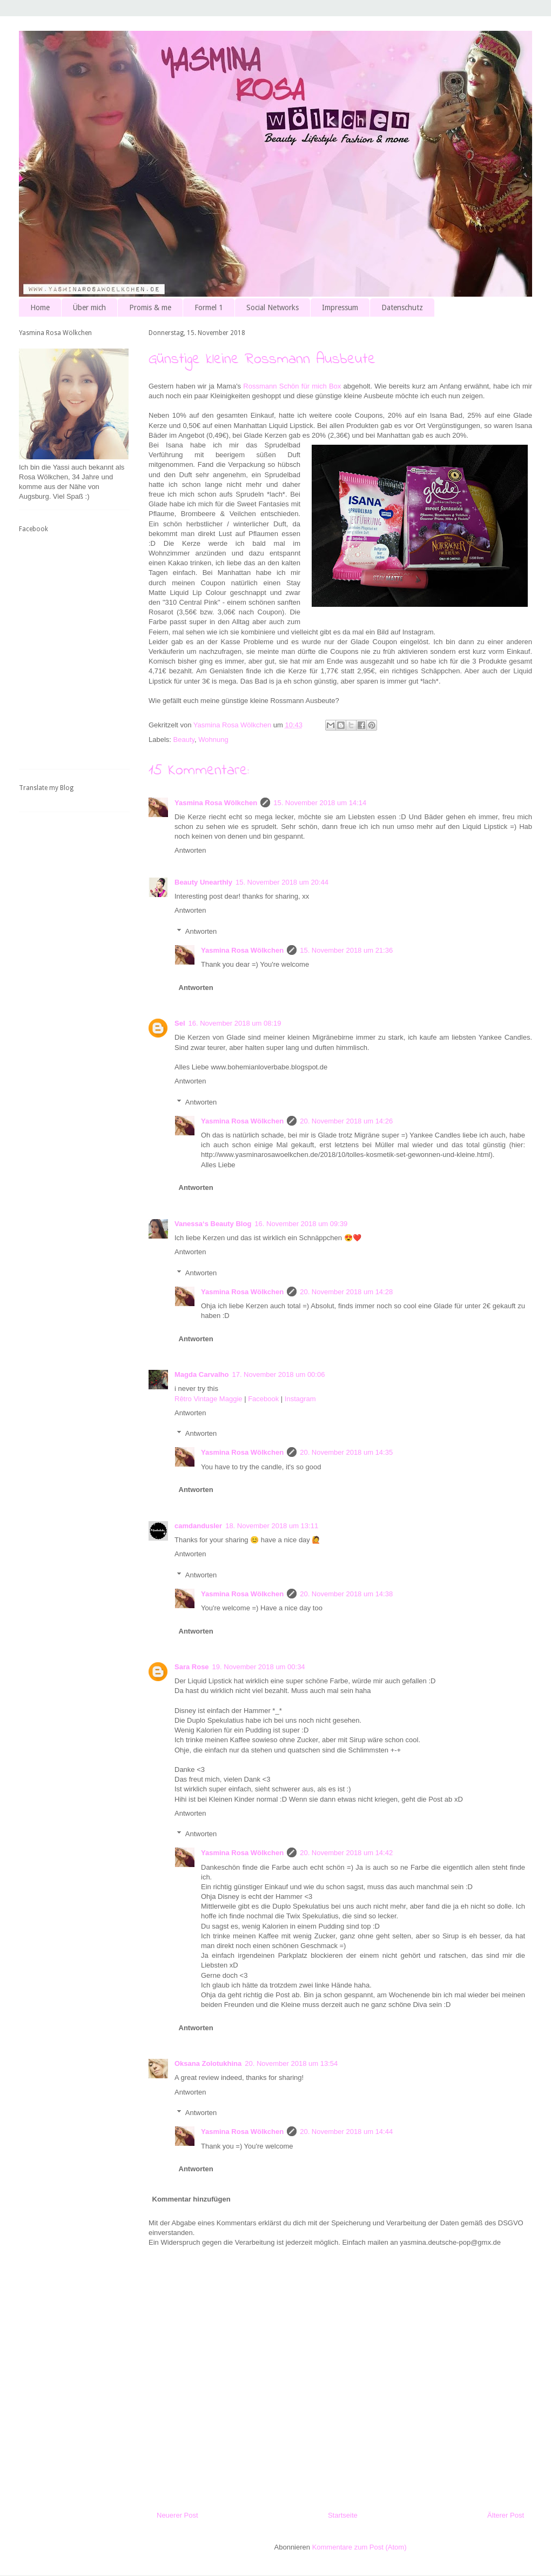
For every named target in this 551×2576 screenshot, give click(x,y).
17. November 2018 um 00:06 (278, 1374)
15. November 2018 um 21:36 (346, 950)
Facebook (263, 1399)
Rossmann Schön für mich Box (292, 386)
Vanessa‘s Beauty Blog (212, 1224)
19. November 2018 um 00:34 (258, 1667)
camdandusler (198, 1526)
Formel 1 (208, 307)
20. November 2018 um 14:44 (346, 2131)
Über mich (89, 307)
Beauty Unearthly (203, 882)
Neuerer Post (177, 2515)
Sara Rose (191, 1667)
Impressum (340, 307)
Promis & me (150, 307)
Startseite (343, 2515)
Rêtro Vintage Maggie (208, 1399)
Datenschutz (402, 307)
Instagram (300, 1399)
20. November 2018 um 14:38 (346, 1594)
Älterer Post (505, 2515)
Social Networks (272, 307)
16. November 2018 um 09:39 (300, 1224)
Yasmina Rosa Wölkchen (215, 803)
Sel (179, 1023)
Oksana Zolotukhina (207, 2063)
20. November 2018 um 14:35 (346, 1452)
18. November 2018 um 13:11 (271, 1526)
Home (40, 307)
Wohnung (213, 739)
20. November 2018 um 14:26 (346, 1121)
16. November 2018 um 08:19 (235, 1023)
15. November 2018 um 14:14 (319, 803)
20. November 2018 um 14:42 (346, 1853)
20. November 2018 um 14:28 (346, 1292)
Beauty (184, 739)
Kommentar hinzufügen (191, 2199)
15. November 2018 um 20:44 (282, 882)
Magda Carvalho (201, 1374)
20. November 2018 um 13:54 (291, 2063)
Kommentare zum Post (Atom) (359, 2547)
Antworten (190, 850)
